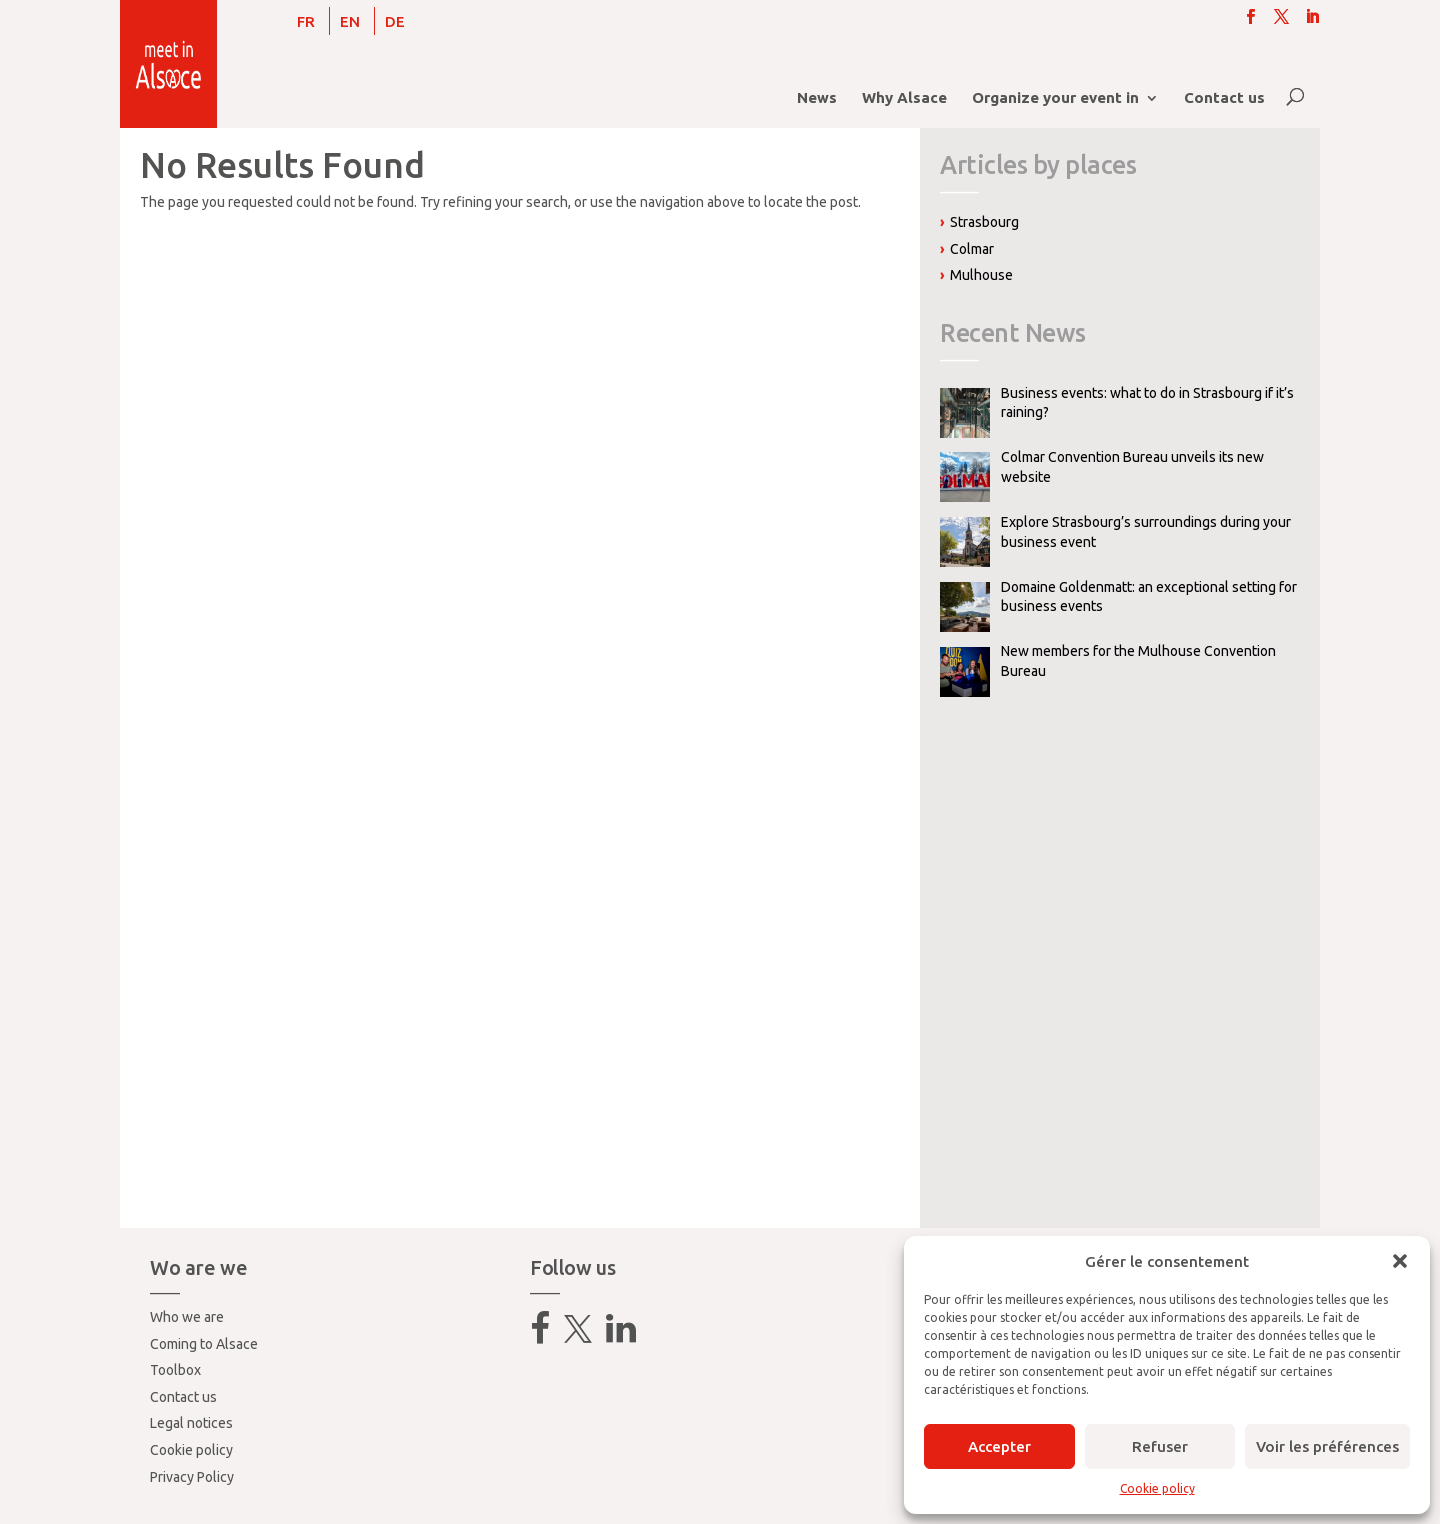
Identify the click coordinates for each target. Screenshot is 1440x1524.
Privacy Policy (192, 1477)
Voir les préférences (1327, 1446)
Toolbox (175, 1370)
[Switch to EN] (350, 21)
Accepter (999, 1446)
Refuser (1160, 1446)
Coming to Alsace (204, 1344)
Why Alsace (904, 98)
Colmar (972, 249)
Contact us (1224, 98)
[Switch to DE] (395, 21)
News (817, 98)
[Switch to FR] (306, 21)
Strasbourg (984, 222)
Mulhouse (981, 275)
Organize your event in (1055, 98)
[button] (1400, 1261)
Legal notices (191, 1423)
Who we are (187, 1317)
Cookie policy (1157, 1488)
